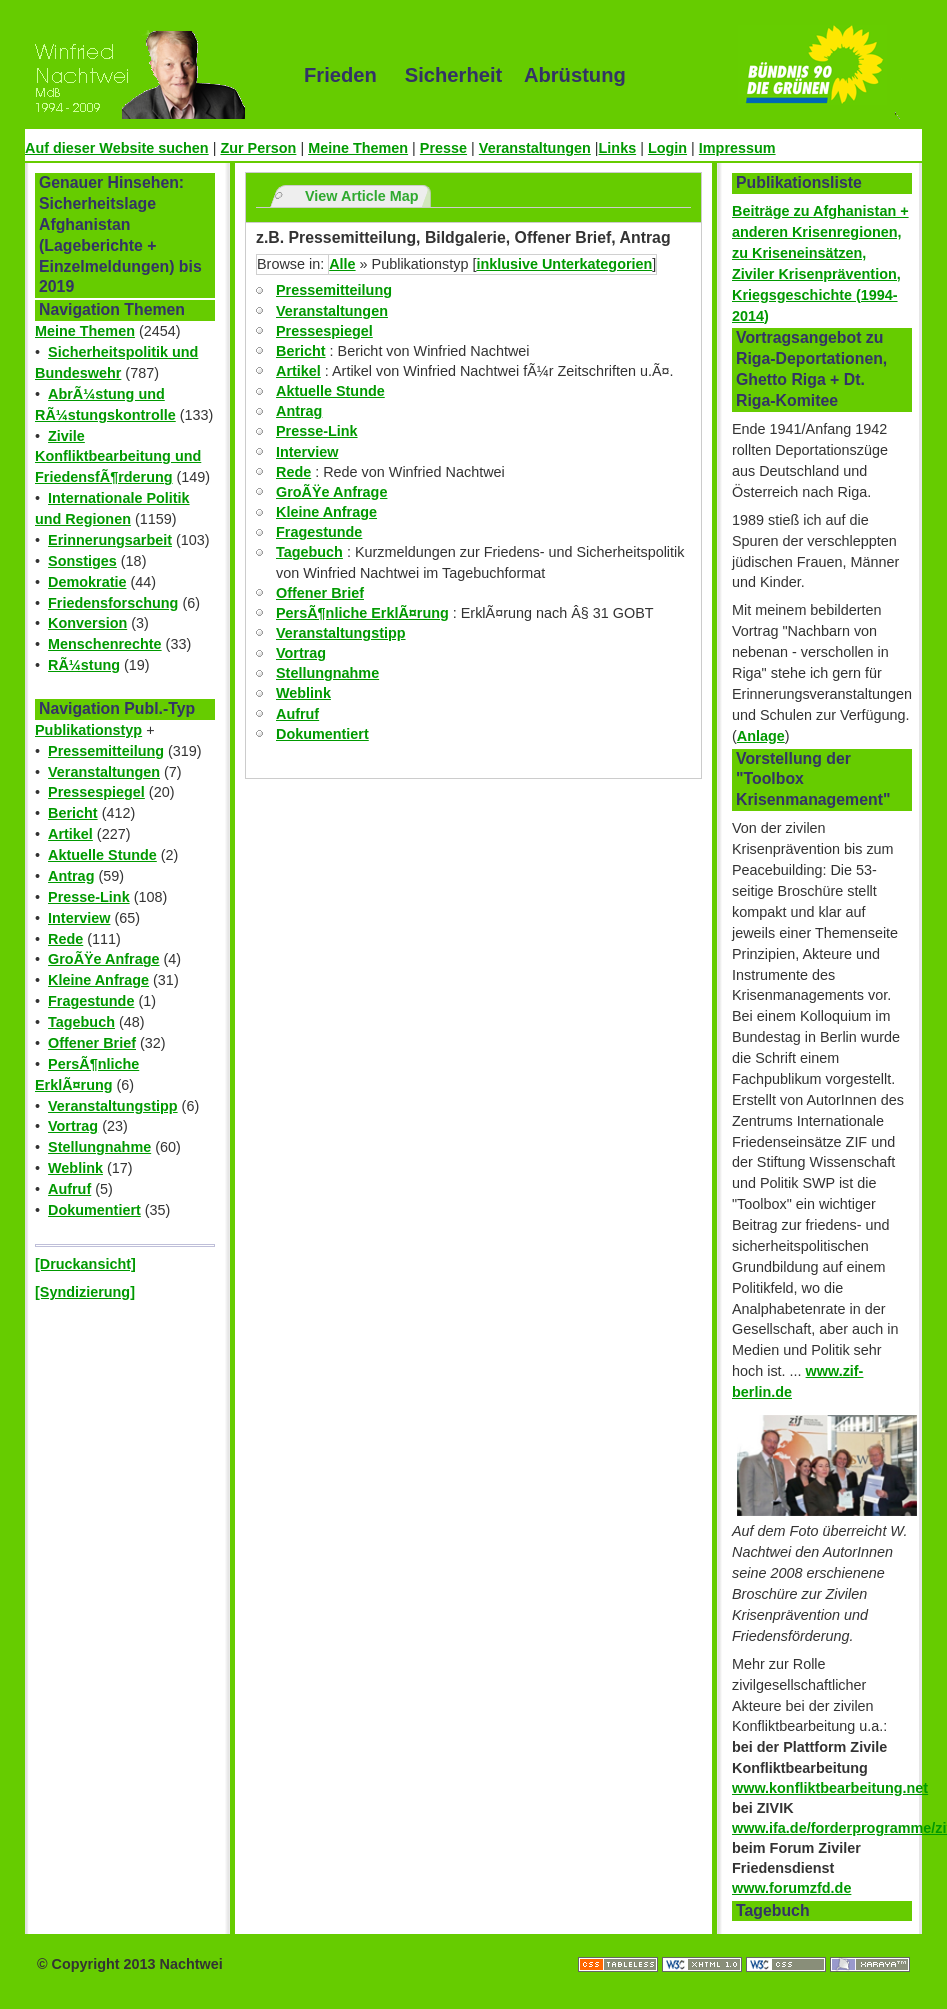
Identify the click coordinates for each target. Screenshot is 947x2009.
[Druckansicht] (85, 1264)
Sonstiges (82, 561)
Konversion (87, 623)
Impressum (737, 148)
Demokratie (87, 582)
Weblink (75, 1168)
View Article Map (362, 196)
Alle (342, 264)
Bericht (73, 813)
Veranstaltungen (535, 148)
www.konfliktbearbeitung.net (830, 1788)
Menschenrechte (105, 644)
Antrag (71, 876)
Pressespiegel (96, 792)
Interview (79, 918)
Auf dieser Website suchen (117, 148)
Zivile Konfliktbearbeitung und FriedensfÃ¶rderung (118, 457)
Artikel (70, 834)
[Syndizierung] (85, 1292)
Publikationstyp (88, 730)
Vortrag (73, 1126)
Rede (65, 939)
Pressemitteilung (106, 751)
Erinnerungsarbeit (110, 540)
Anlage (761, 736)
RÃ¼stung (84, 665)
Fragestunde (91, 1001)
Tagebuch (81, 1022)
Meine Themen (358, 148)
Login (667, 148)
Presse (443, 148)
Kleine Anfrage (98, 980)
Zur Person (258, 148)
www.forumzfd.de (791, 1888)
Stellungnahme (99, 1147)
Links (618, 148)
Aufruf (69, 1189)
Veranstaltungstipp (113, 1106)
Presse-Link (89, 897)
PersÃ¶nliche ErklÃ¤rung (362, 613)
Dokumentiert (94, 1210)
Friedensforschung (113, 603)
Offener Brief (92, 1043)
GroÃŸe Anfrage (103, 959)
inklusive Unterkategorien (564, 264)
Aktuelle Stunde (102, 855)
